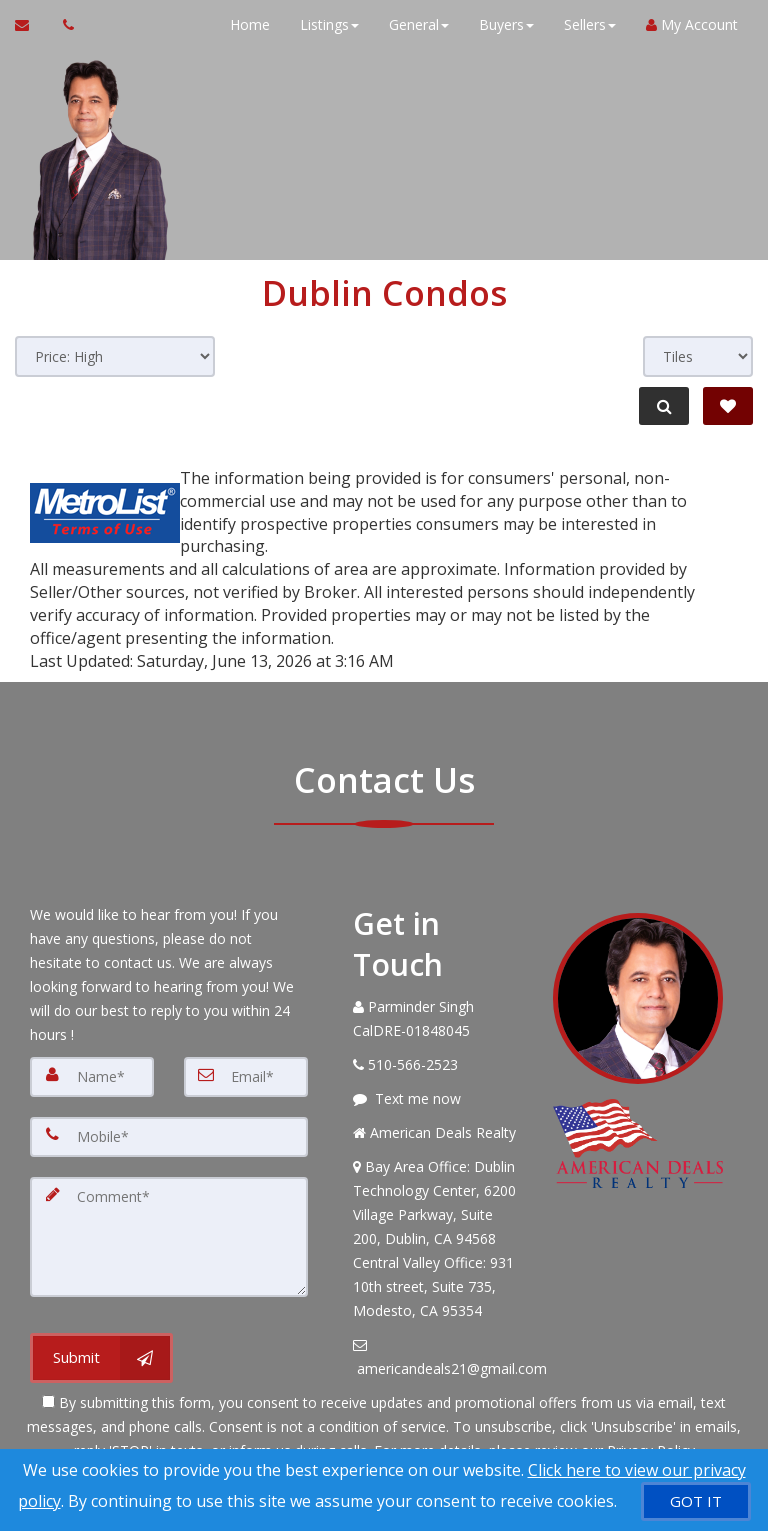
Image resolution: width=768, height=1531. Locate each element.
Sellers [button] (590, 24)
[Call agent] (63, 25)
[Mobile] (169, 1137)
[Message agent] (438, 1099)
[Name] (92, 1077)
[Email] (246, 1077)
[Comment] (169, 1237)
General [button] (419, 24)
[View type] (698, 356)
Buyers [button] (506, 24)
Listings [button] (329, 24)
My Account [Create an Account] (692, 24)
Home (250, 24)
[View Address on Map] (438, 1239)
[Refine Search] (664, 406)
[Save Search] (728, 406)
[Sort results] (115, 356)
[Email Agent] (31, 25)
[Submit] (101, 1358)
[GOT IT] (696, 1501)
